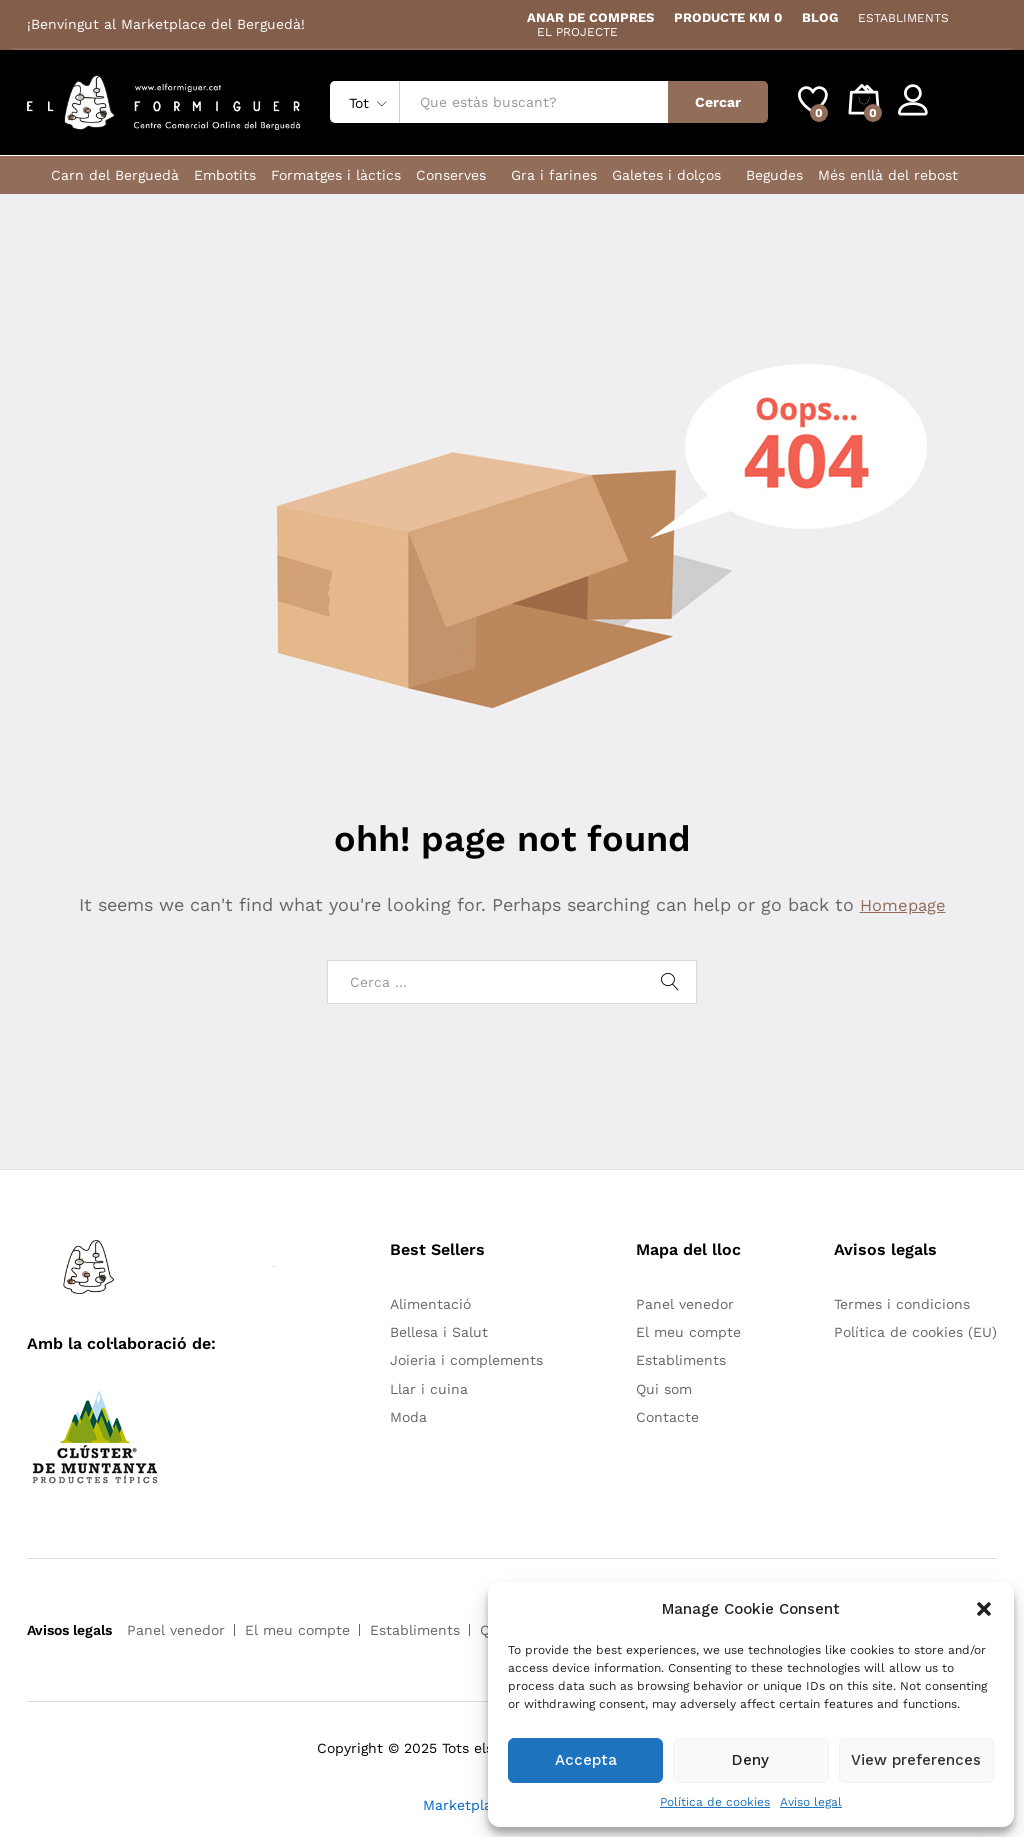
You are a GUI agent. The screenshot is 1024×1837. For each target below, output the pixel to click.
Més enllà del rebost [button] (888, 175)
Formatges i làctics (336, 175)
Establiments (681, 1360)
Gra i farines (554, 175)
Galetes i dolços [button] (666, 175)
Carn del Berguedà (115, 175)
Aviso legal (811, 1802)
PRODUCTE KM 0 (728, 17)
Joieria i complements (466, 1360)
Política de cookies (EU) (915, 1332)
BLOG (820, 17)
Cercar (718, 102)
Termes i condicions (902, 1304)
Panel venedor (685, 1304)
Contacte (667, 1417)
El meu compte (688, 1332)
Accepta (586, 1760)
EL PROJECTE (577, 32)
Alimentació (430, 1304)
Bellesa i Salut (439, 1332)
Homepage (903, 904)
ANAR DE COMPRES (590, 17)
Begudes (774, 175)
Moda (408, 1417)
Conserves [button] (451, 175)
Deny (750, 1760)
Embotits (225, 175)
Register (968, 110)
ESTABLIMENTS (903, 18)
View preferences (916, 1760)
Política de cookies (715, 1802)
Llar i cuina (429, 1389)
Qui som (664, 1389)
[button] (984, 1609)
